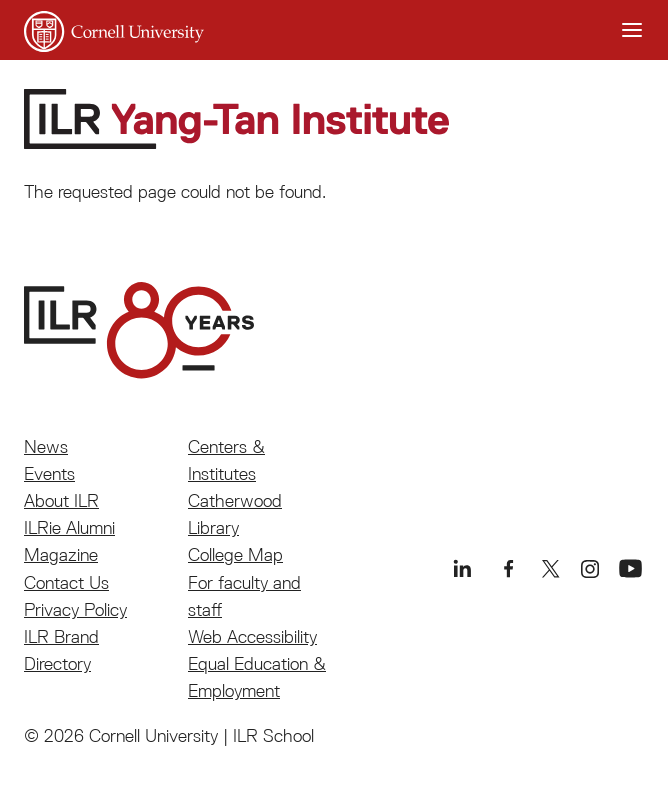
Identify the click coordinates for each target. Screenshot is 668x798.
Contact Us (66, 582)
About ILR (61, 500)
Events (49, 473)
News (46, 446)
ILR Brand (61, 636)
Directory (57, 663)
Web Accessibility (252, 636)
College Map (235, 554)
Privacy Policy (75, 609)
